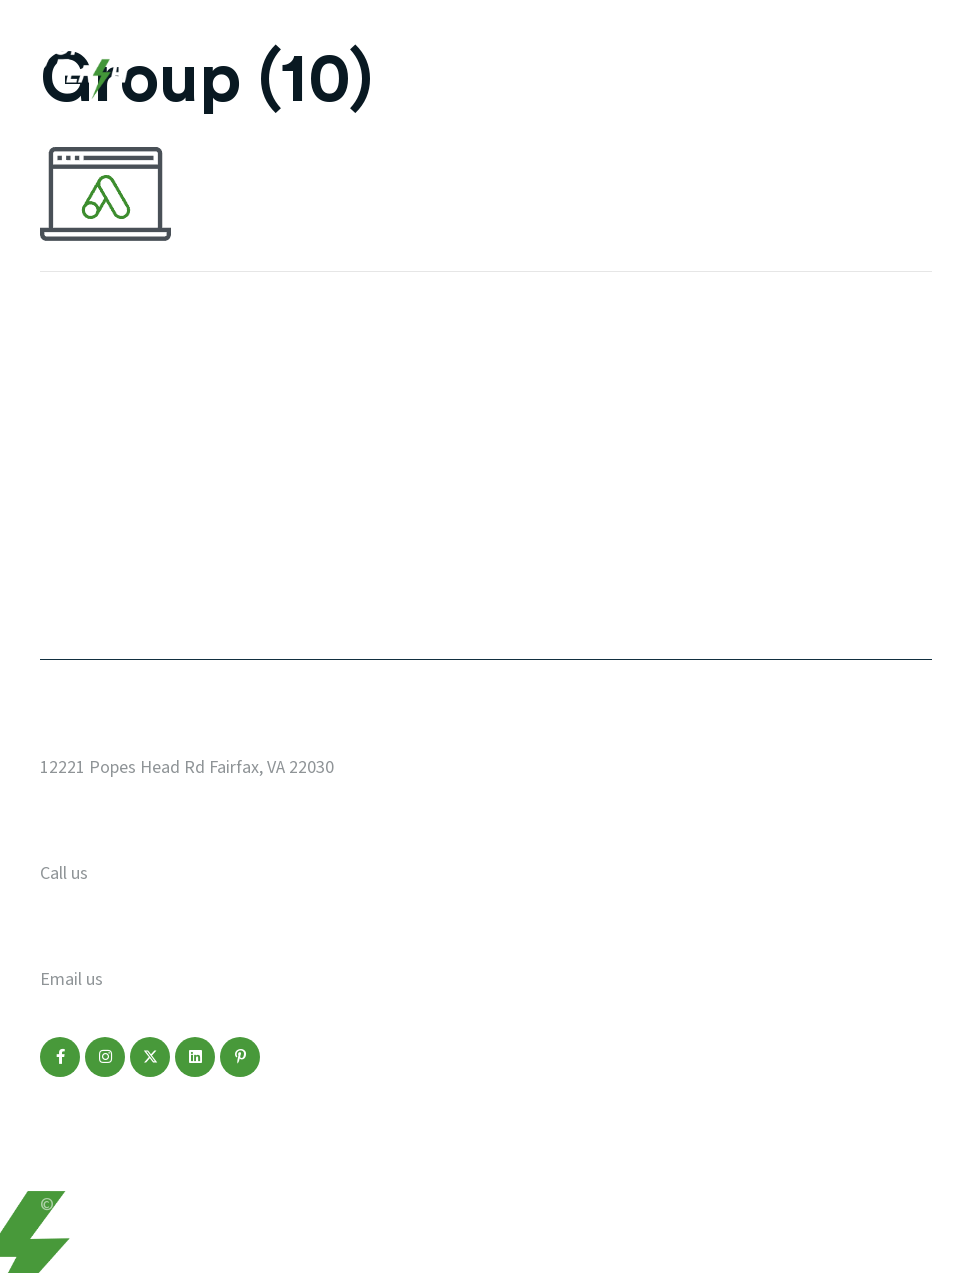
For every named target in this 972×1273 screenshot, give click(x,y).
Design (70, 469)
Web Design (91, 426)
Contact (77, 598)
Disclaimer (196, 1162)
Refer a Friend (569, 598)
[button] (60, 1057)
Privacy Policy (91, 1162)
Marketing (86, 512)
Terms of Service (311, 1162)
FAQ (524, 512)
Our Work (82, 383)
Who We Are (558, 426)
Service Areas (566, 469)
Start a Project (573, 383)
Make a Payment (580, 555)
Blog (61, 555)
